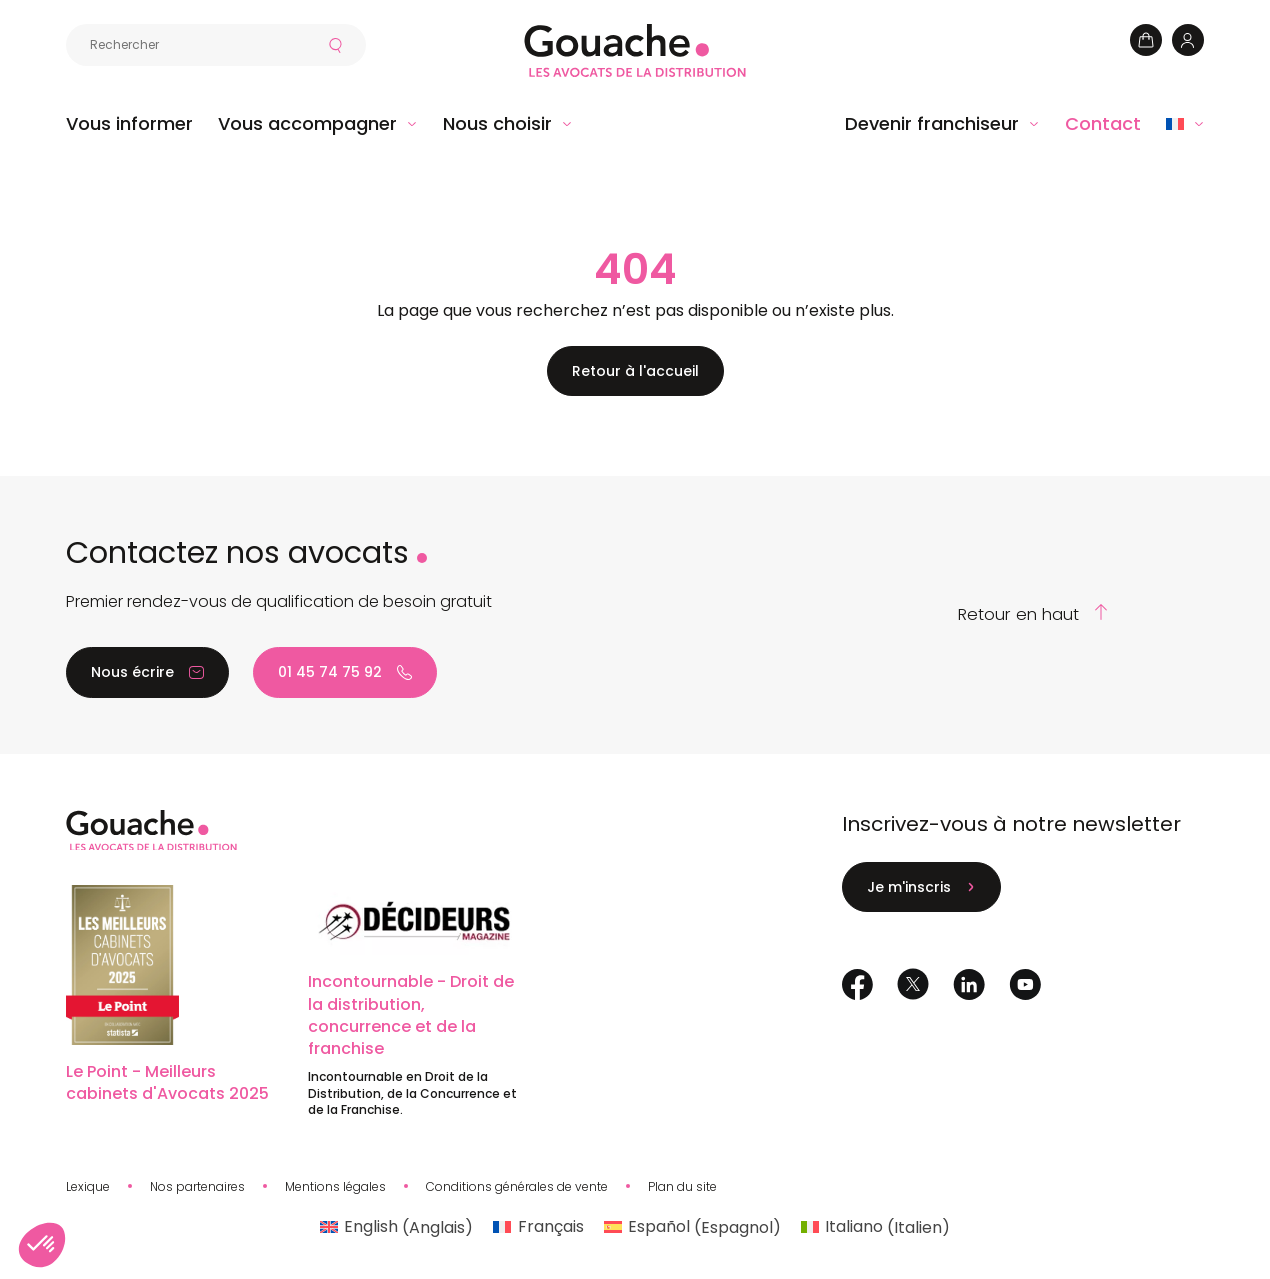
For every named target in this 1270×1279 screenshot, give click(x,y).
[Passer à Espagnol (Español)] (692, 1228)
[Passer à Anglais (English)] (396, 1228)
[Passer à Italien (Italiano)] (875, 1228)
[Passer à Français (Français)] (538, 1228)
